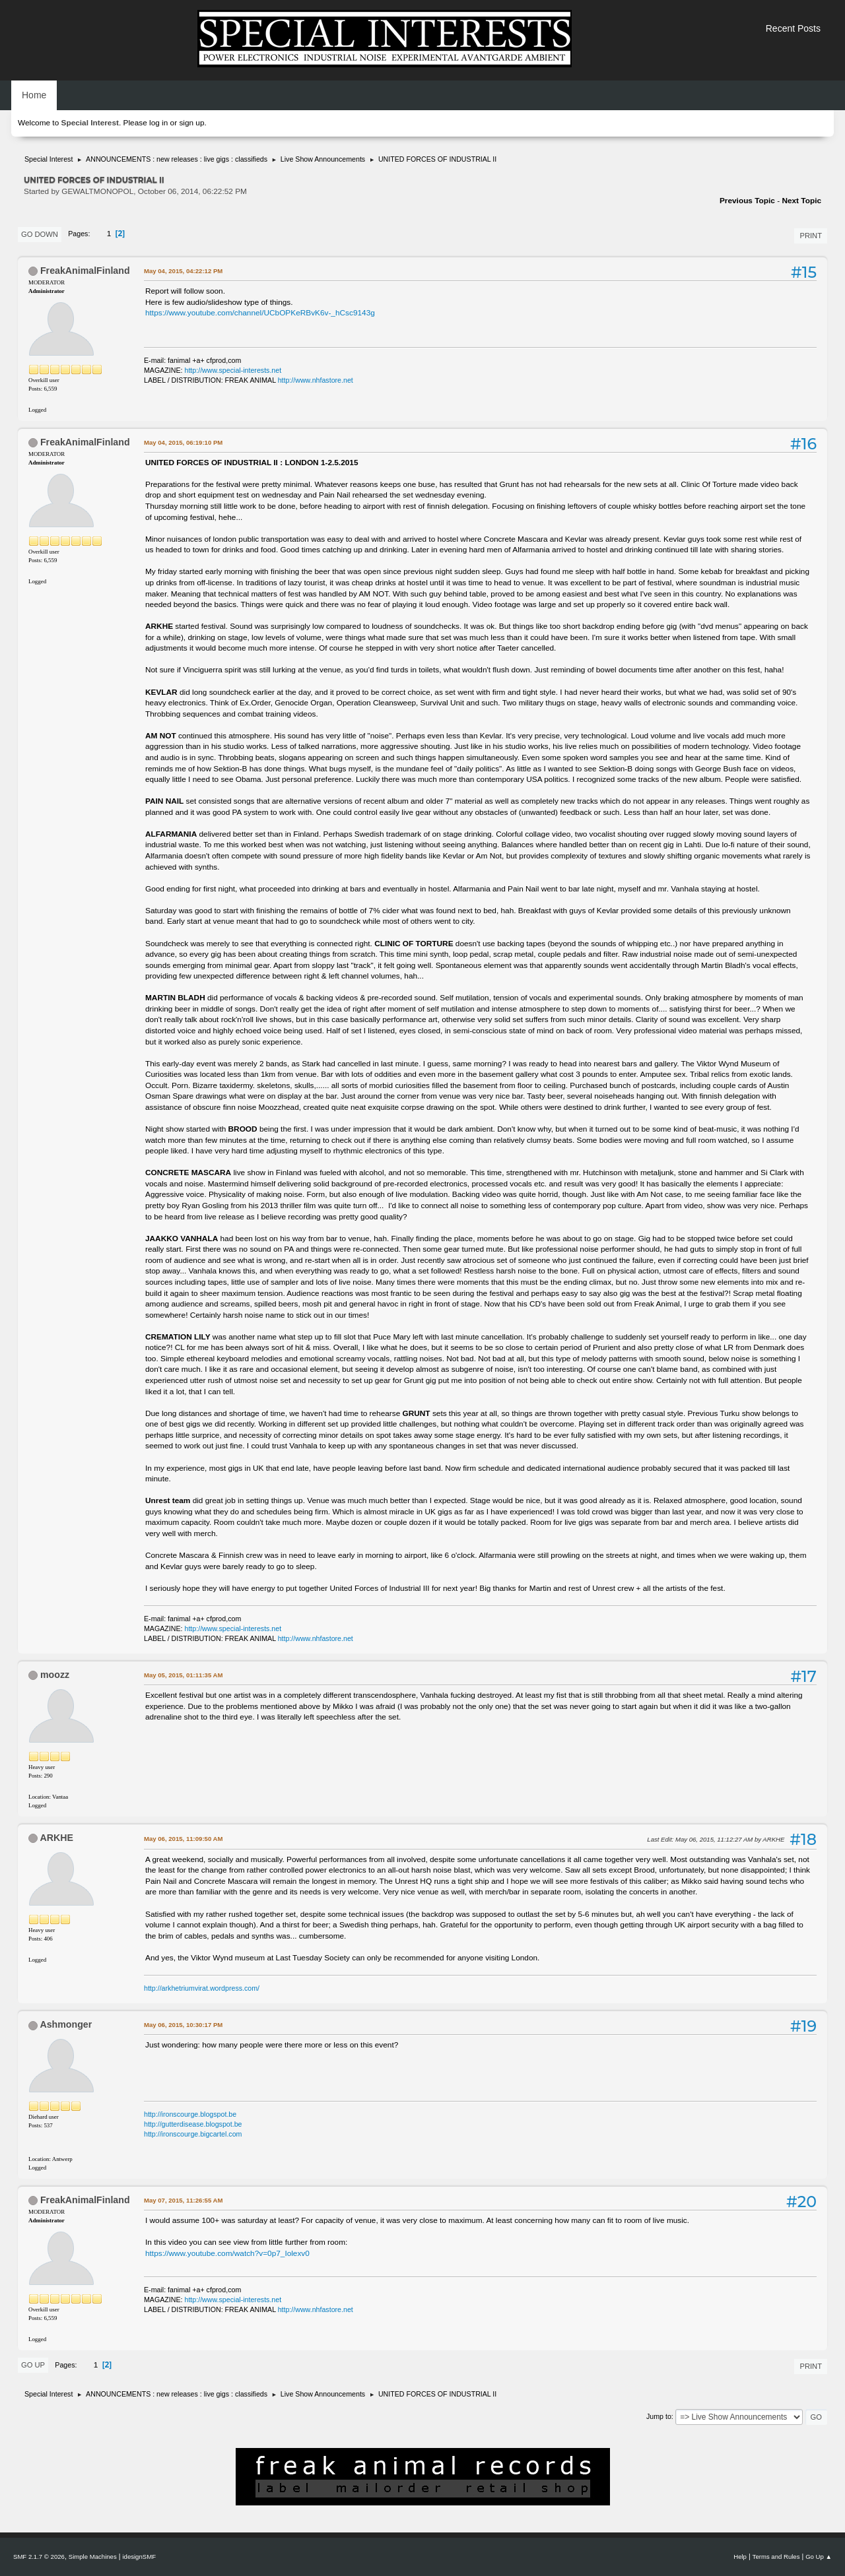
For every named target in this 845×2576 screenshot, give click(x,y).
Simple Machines (93, 2556)
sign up (191, 122)
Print (810, 236)
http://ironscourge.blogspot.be (190, 2114)
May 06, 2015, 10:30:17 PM (183, 2024)
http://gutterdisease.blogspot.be (193, 2124)
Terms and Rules (776, 2556)
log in (158, 122)
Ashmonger (66, 2024)
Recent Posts (793, 28)
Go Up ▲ (818, 2556)
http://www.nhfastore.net (315, 380)
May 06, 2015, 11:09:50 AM (183, 1838)
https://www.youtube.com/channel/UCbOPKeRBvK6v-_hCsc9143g (260, 312)
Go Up (33, 2365)
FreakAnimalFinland (85, 270)
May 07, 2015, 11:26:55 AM (183, 2200)
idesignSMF (139, 2556)
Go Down (39, 234)
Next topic (801, 200)
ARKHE (56, 1837)
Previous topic (747, 200)
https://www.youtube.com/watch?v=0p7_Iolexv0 (227, 2253)
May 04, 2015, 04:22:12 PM (183, 270)
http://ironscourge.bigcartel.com (193, 2134)
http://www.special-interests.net (233, 370)
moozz (54, 1674)
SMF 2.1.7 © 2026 (39, 2556)
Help (740, 2556)
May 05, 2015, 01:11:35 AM (183, 1675)
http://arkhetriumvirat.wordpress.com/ (201, 1988)
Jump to (658, 2416)
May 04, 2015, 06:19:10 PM (183, 442)
